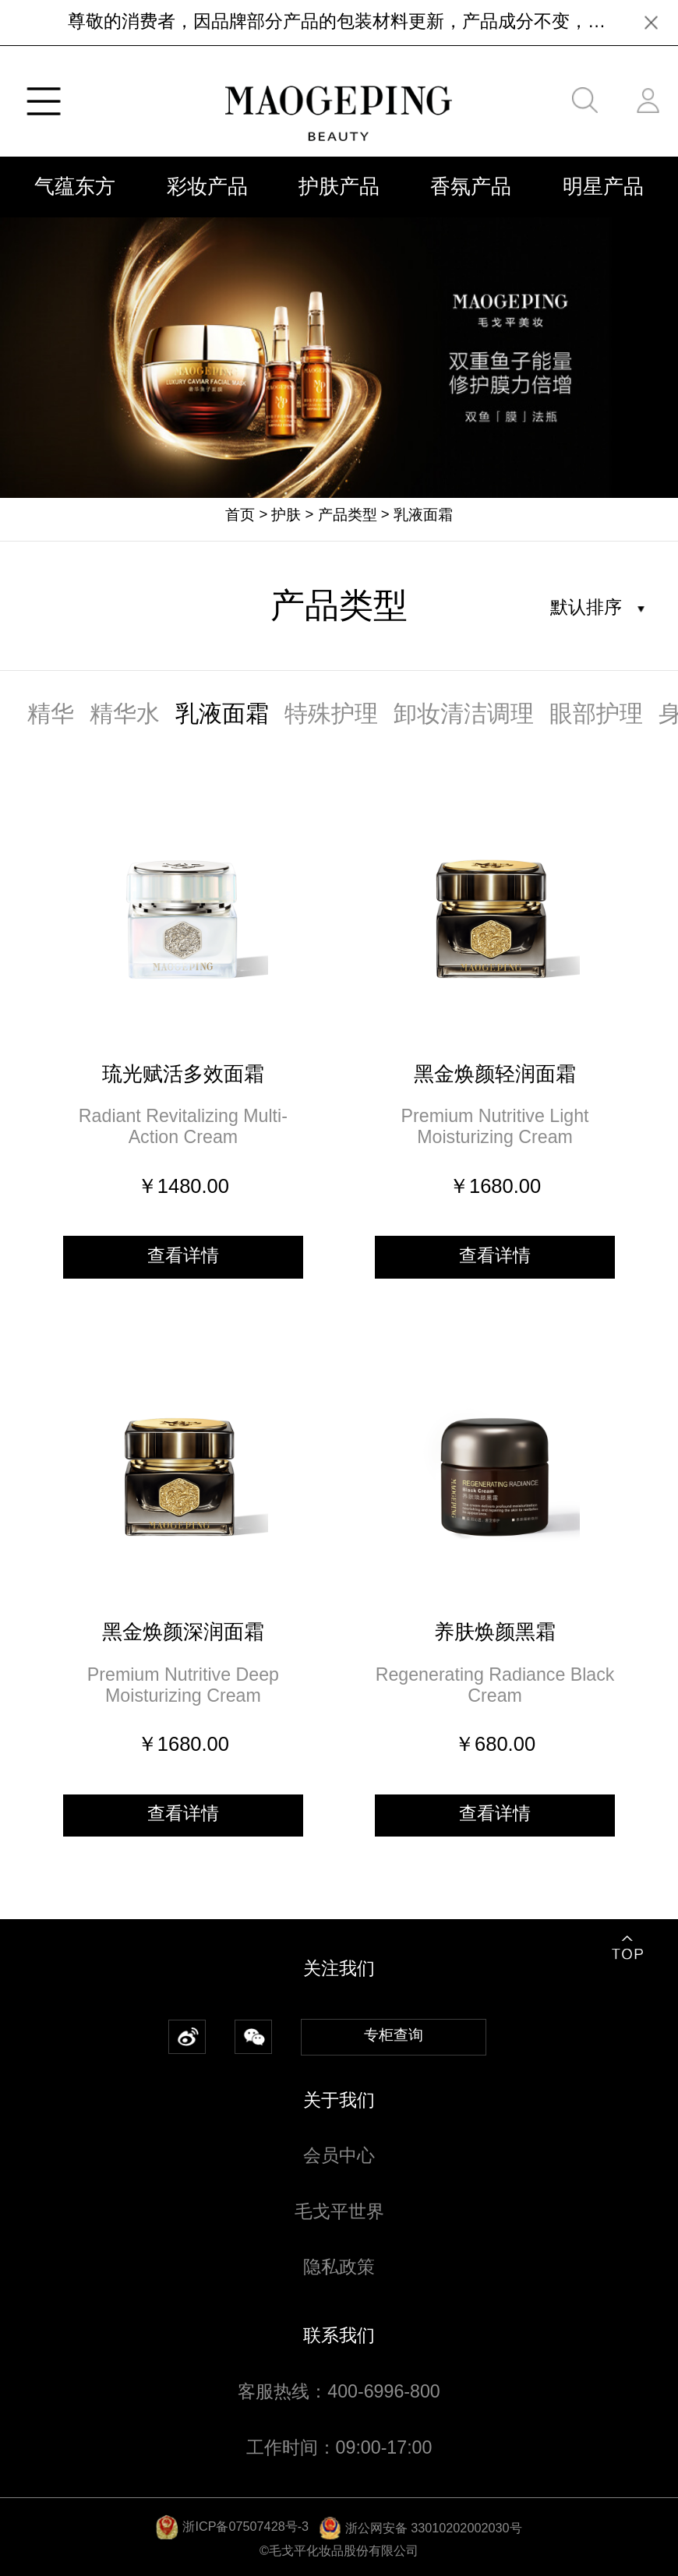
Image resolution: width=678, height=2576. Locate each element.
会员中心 (339, 2155)
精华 (50, 713)
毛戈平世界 (339, 2211)
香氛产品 (470, 186)
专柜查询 (393, 2035)
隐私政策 (339, 2267)
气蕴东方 (74, 186)
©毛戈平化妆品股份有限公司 (339, 2550)
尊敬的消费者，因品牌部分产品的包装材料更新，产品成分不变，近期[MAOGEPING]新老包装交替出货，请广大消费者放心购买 (339, 21)
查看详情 (183, 1255)
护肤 (286, 514)
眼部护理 (596, 713)
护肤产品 (339, 186)
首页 (240, 514)
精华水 (125, 713)
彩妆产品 (207, 186)
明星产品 (603, 186)
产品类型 (347, 514)
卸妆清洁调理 (464, 713)
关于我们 (339, 2100)
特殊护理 (331, 713)
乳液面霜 (423, 514)
